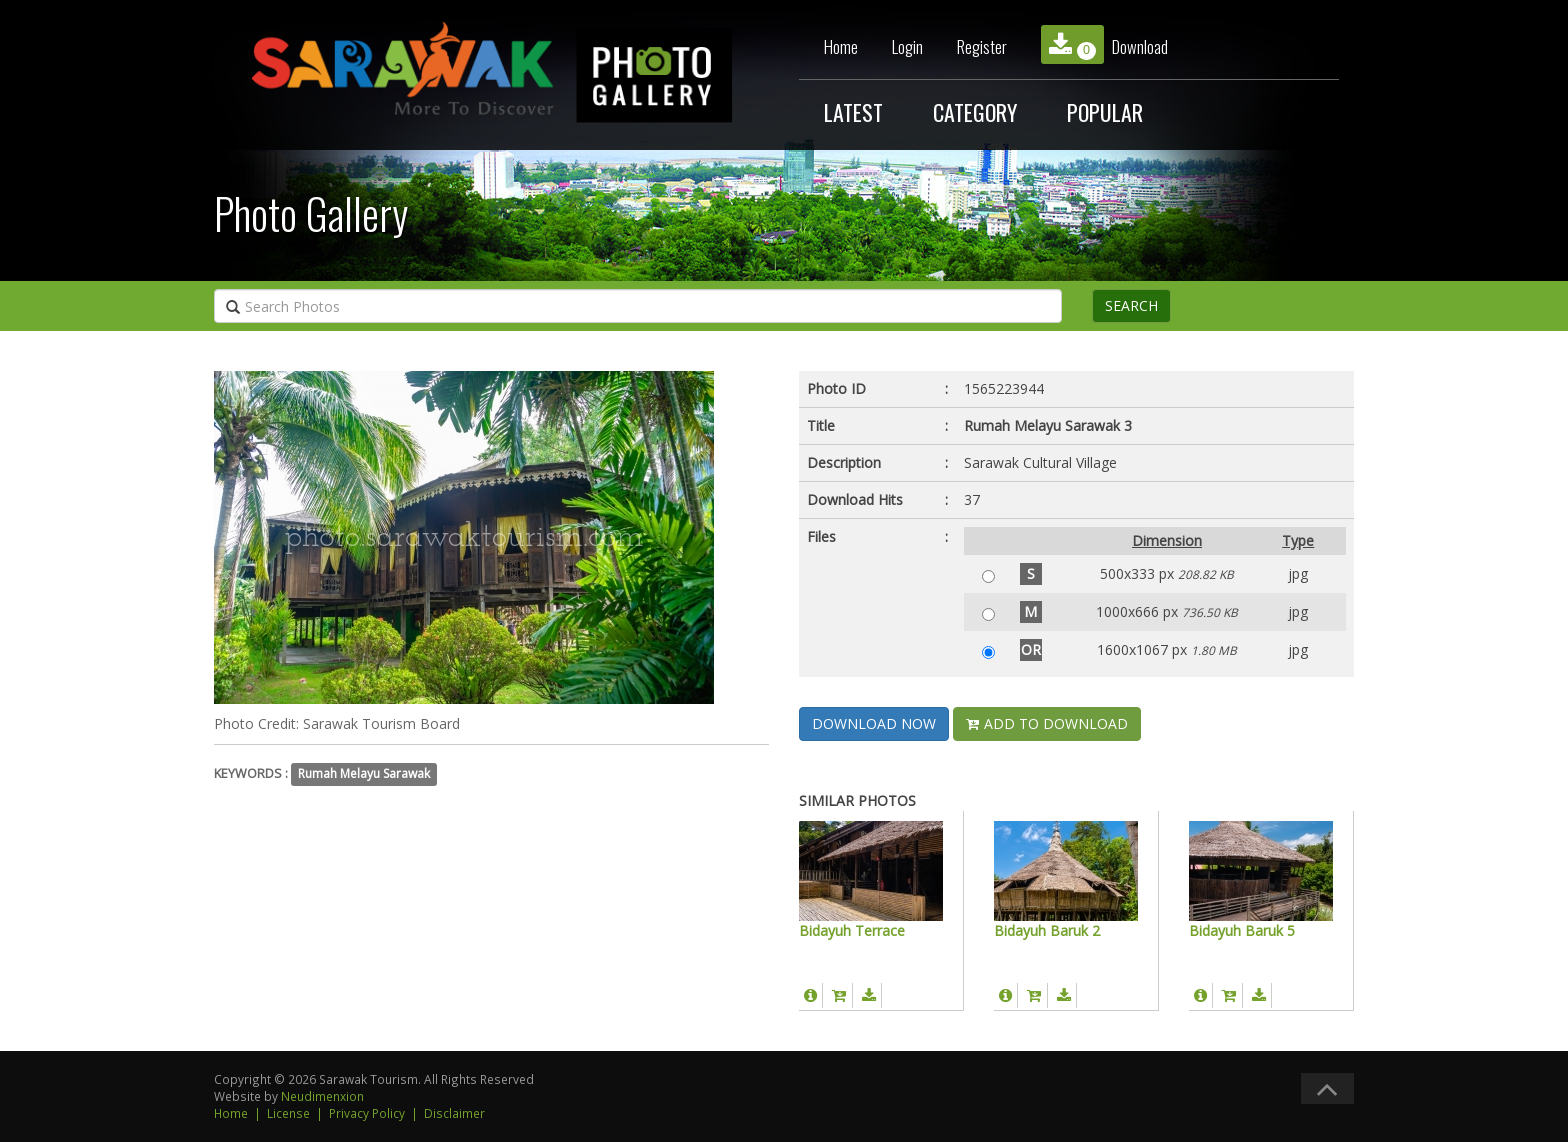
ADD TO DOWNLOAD (1047, 723)
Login (907, 46)
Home (841, 46)
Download (1104, 44)
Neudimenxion (322, 1096)
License (288, 1113)
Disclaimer (454, 1113)
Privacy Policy (367, 1113)
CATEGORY (975, 112)
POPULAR (1105, 112)
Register (982, 46)
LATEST (853, 112)
